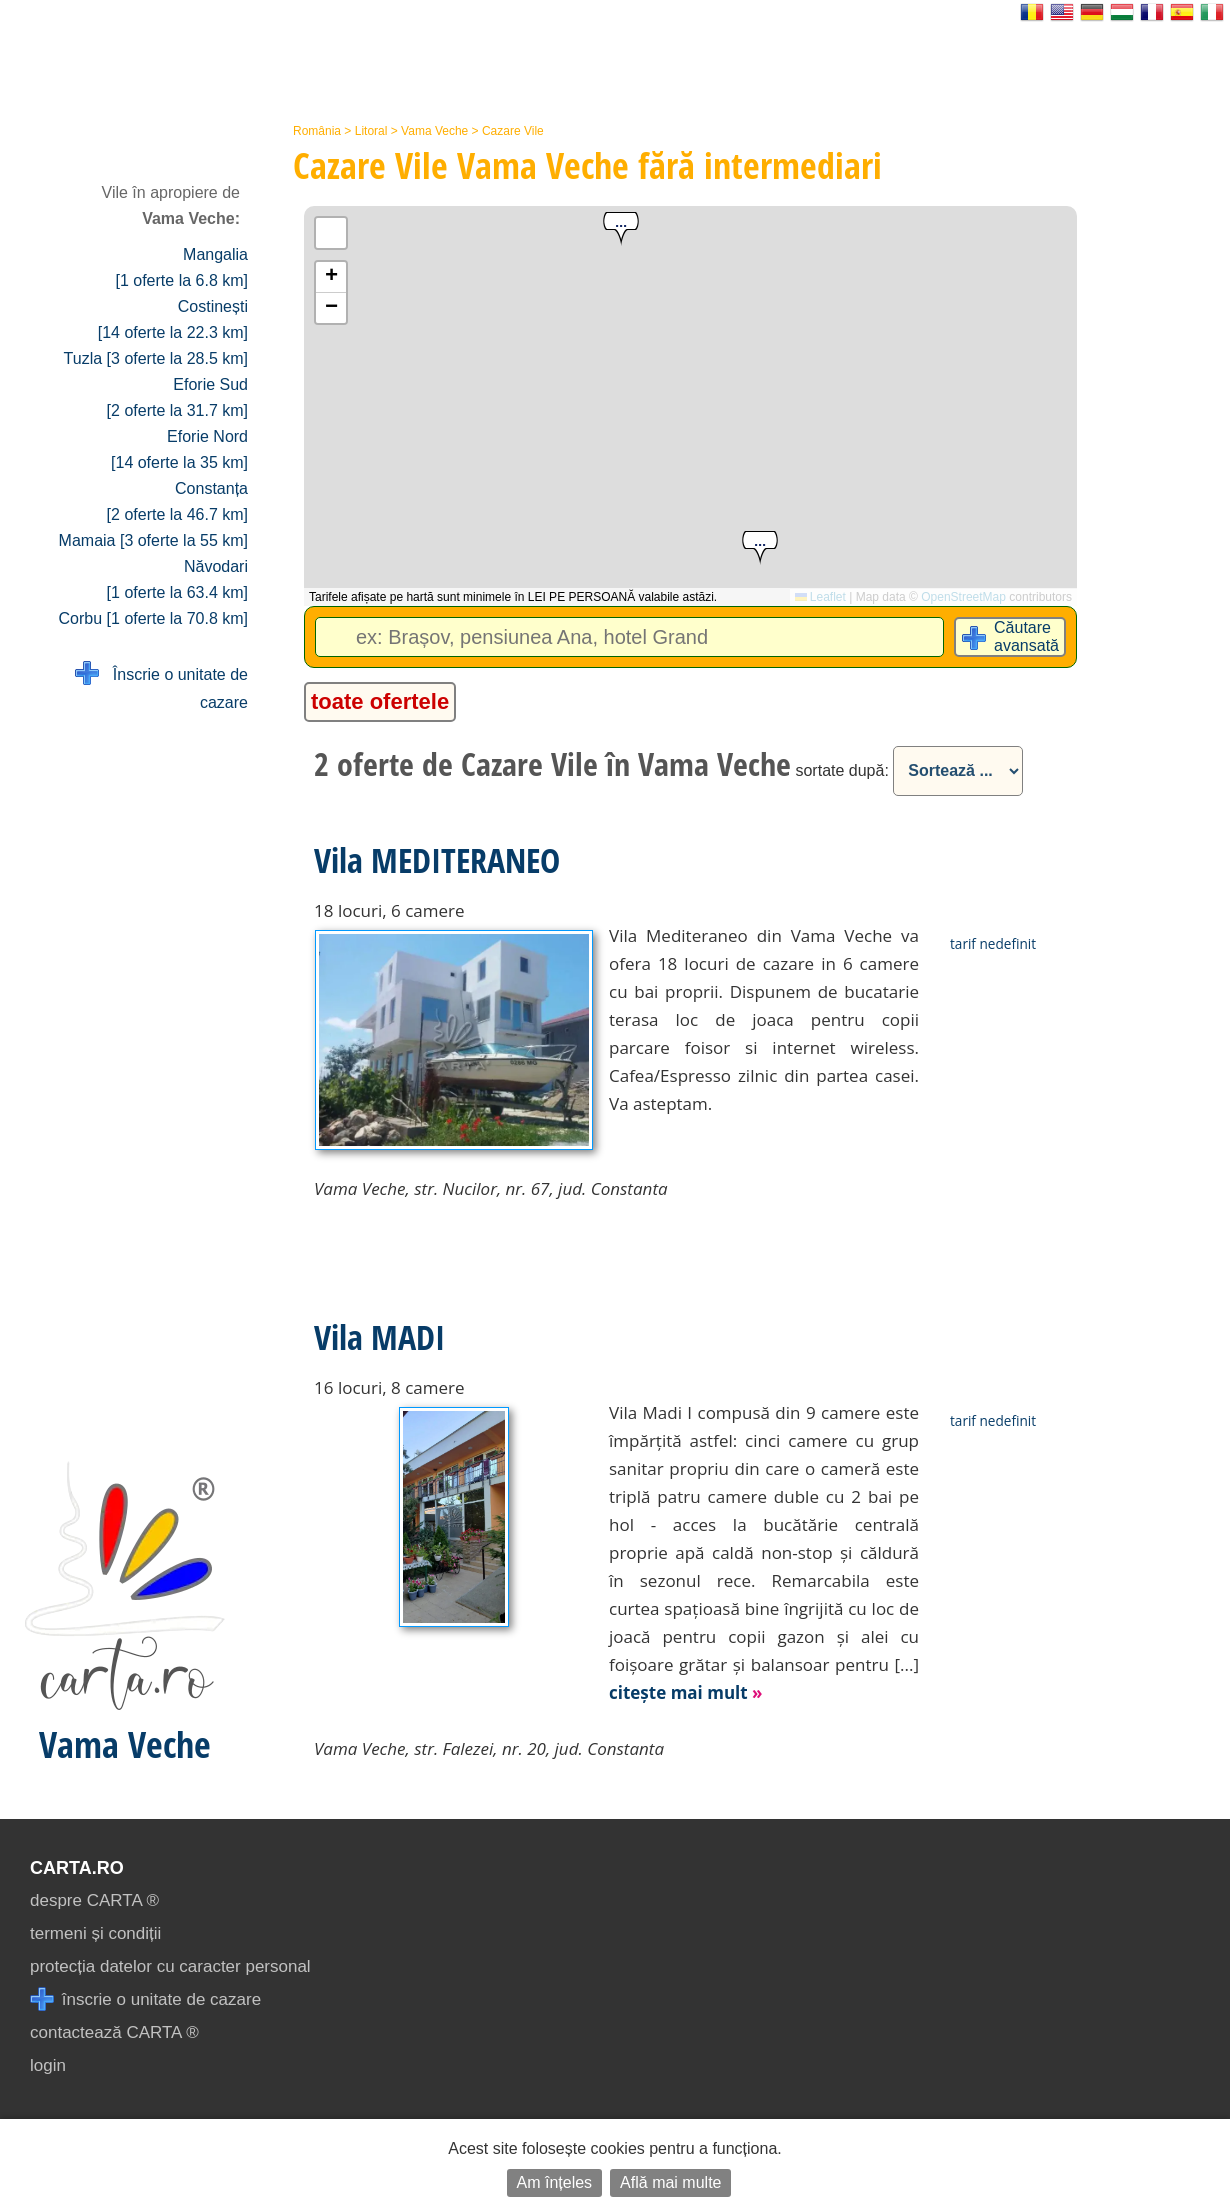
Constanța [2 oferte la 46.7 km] (177, 501)
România (317, 131)
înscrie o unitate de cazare (145, 1999)
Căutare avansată (1026, 636)
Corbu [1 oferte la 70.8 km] (153, 618)
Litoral (371, 131)
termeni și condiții (95, 1933)
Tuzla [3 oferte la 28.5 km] (156, 358)
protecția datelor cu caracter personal (170, 1966)
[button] (621, 229)
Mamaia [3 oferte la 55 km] (153, 540)
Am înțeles (555, 2182)
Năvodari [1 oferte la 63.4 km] (177, 579)
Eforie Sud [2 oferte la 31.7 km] (177, 397)
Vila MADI (379, 1337)
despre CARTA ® (94, 1900)
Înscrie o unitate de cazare (161, 686)
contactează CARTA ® (114, 2032)
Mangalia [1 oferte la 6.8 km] (181, 267)
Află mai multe (670, 2182)
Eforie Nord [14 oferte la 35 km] (179, 449)
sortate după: (841, 770)
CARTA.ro (77, 1868)
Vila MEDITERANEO (437, 860)
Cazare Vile (513, 131)
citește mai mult (686, 1692)
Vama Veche (434, 131)
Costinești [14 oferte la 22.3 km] (173, 319)
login (48, 2065)
